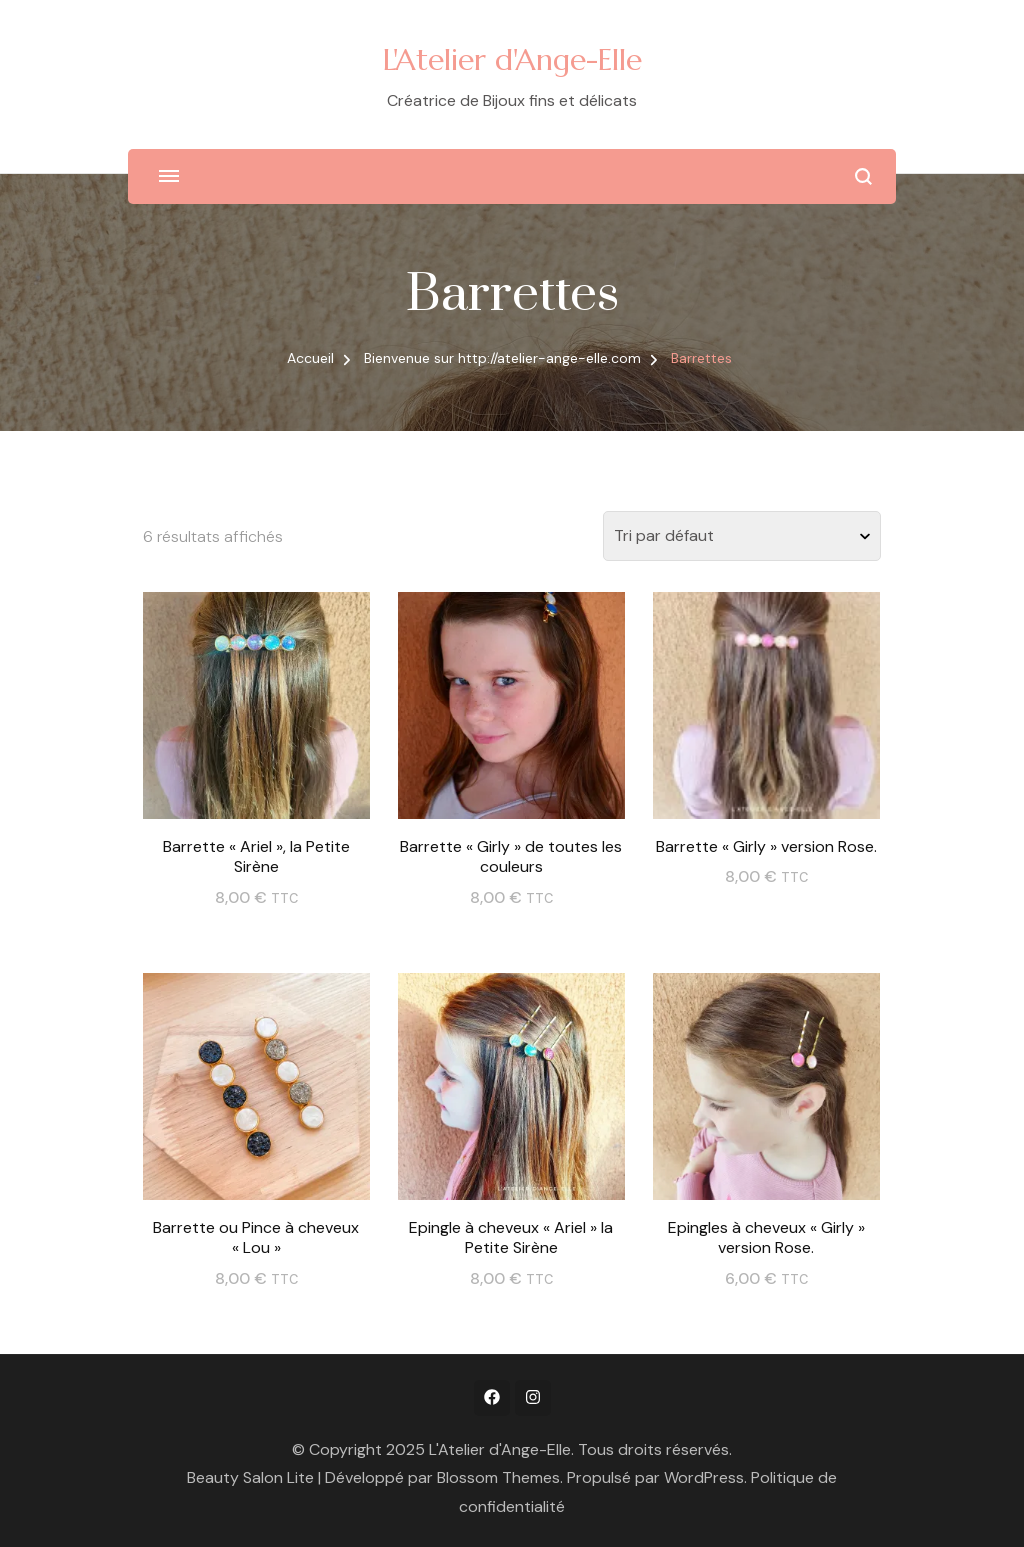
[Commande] (742, 536)
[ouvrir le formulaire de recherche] (863, 176)
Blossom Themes (498, 1477)
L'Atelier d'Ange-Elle (512, 59)
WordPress (704, 1477)
